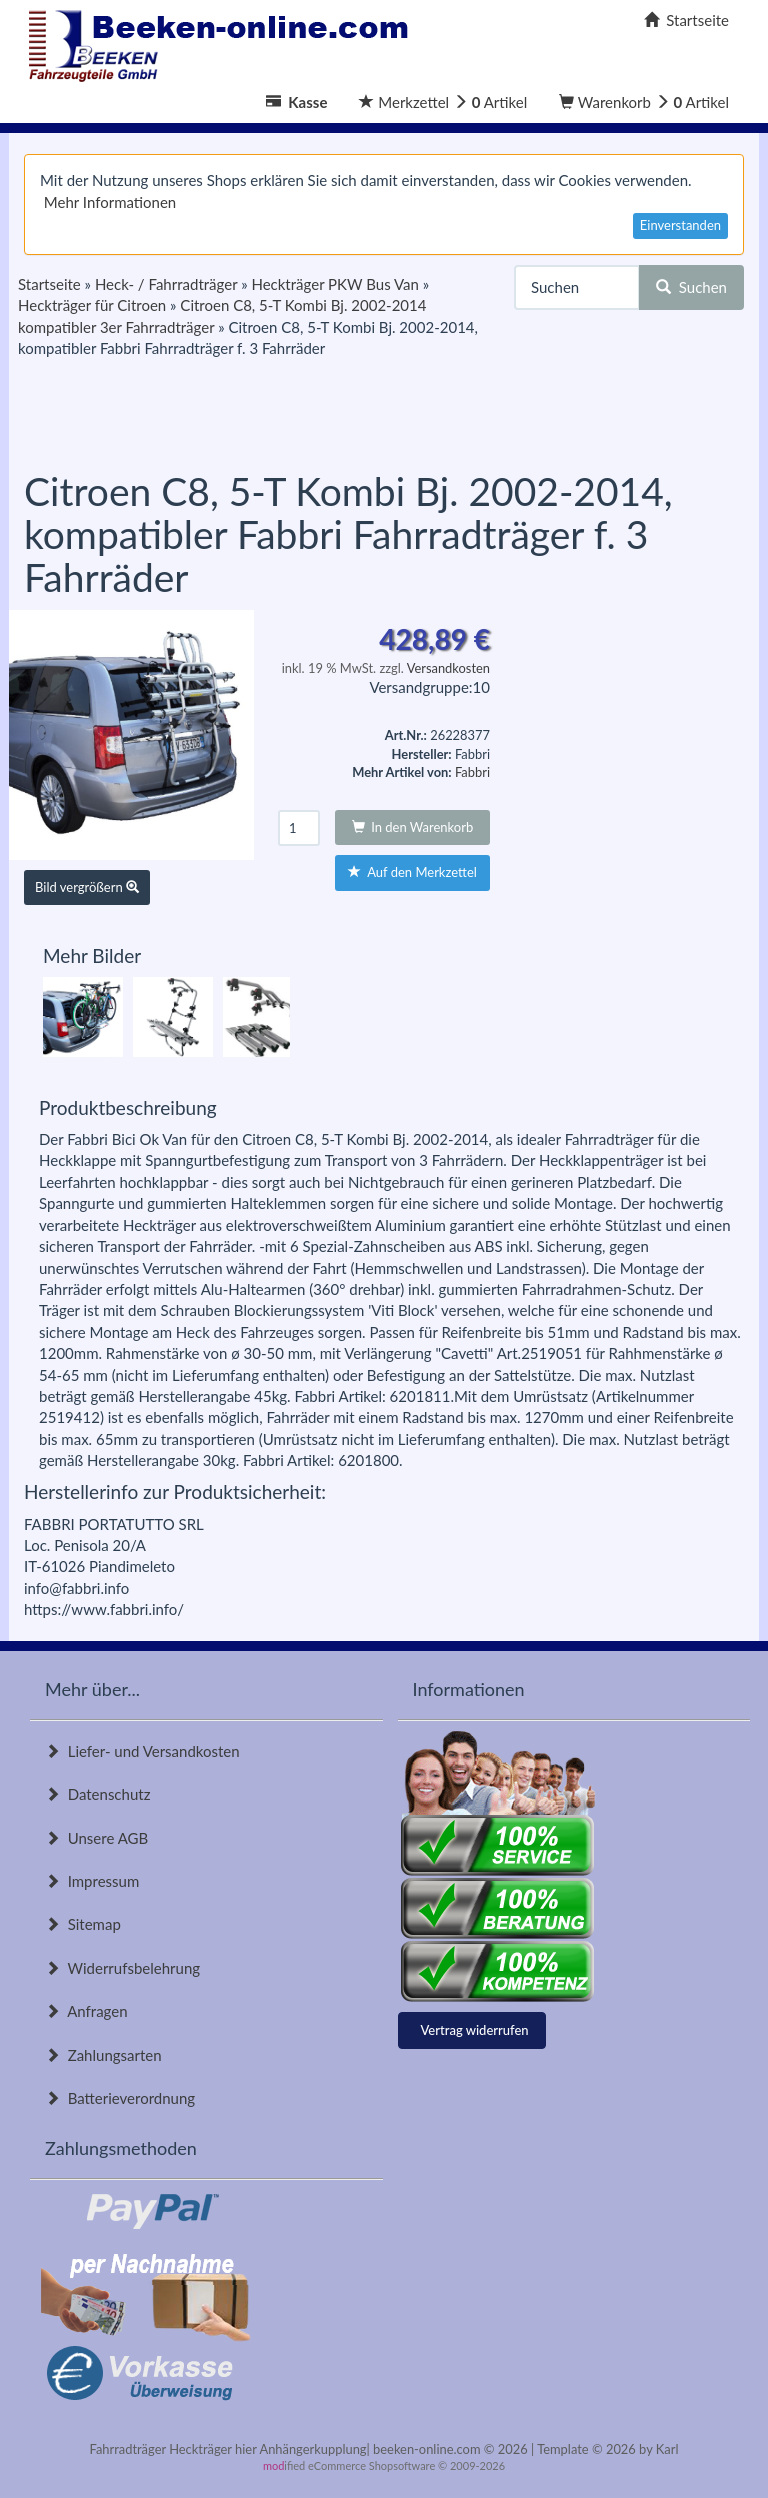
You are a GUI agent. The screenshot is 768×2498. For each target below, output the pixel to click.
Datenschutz (97, 1794)
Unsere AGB (96, 1838)
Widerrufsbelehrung (122, 1968)
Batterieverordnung (120, 2098)
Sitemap (83, 1924)
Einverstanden (680, 225)
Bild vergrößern (87, 887)
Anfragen (86, 2011)
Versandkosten (448, 668)
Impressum (92, 1881)
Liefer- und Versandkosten (142, 1751)
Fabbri (472, 772)
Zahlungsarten (103, 2055)
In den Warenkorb (413, 827)
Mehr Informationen (110, 202)
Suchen (691, 287)
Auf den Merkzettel (412, 872)
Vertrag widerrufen (475, 2030)
